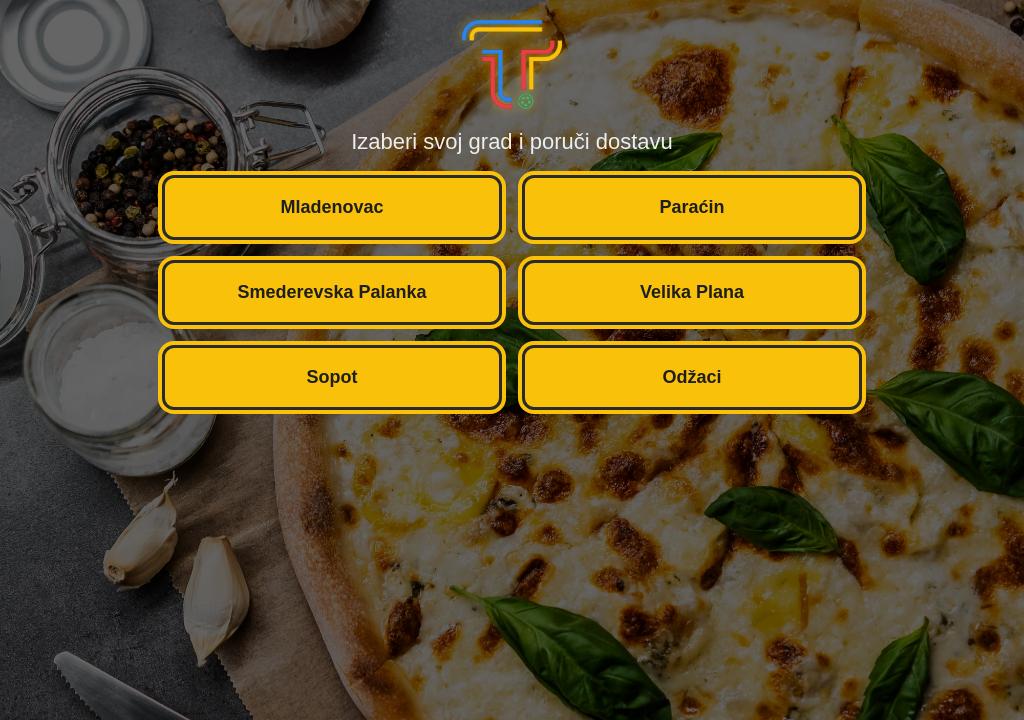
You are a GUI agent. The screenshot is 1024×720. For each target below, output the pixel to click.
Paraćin (691, 207)
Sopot (332, 377)
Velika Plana (692, 292)
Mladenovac (331, 207)
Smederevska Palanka (331, 292)
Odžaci (691, 377)
